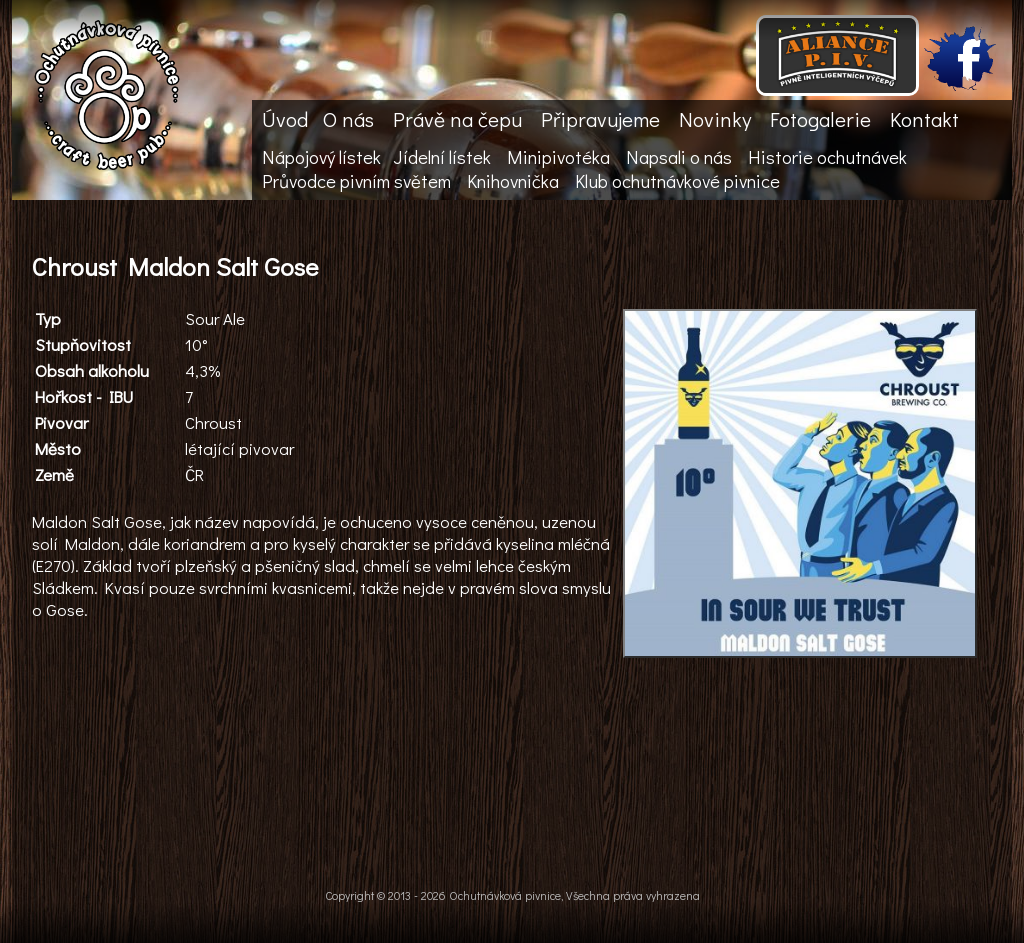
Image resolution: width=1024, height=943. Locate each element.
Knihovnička (513, 181)
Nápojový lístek (321, 157)
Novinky (715, 119)
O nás (348, 119)
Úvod (285, 119)
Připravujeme (600, 119)
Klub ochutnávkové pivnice (677, 181)
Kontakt (924, 119)
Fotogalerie (820, 119)
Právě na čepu (457, 119)
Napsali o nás (679, 157)
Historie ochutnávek (827, 157)
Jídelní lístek (442, 157)
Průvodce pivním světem (356, 181)
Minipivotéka (558, 157)
